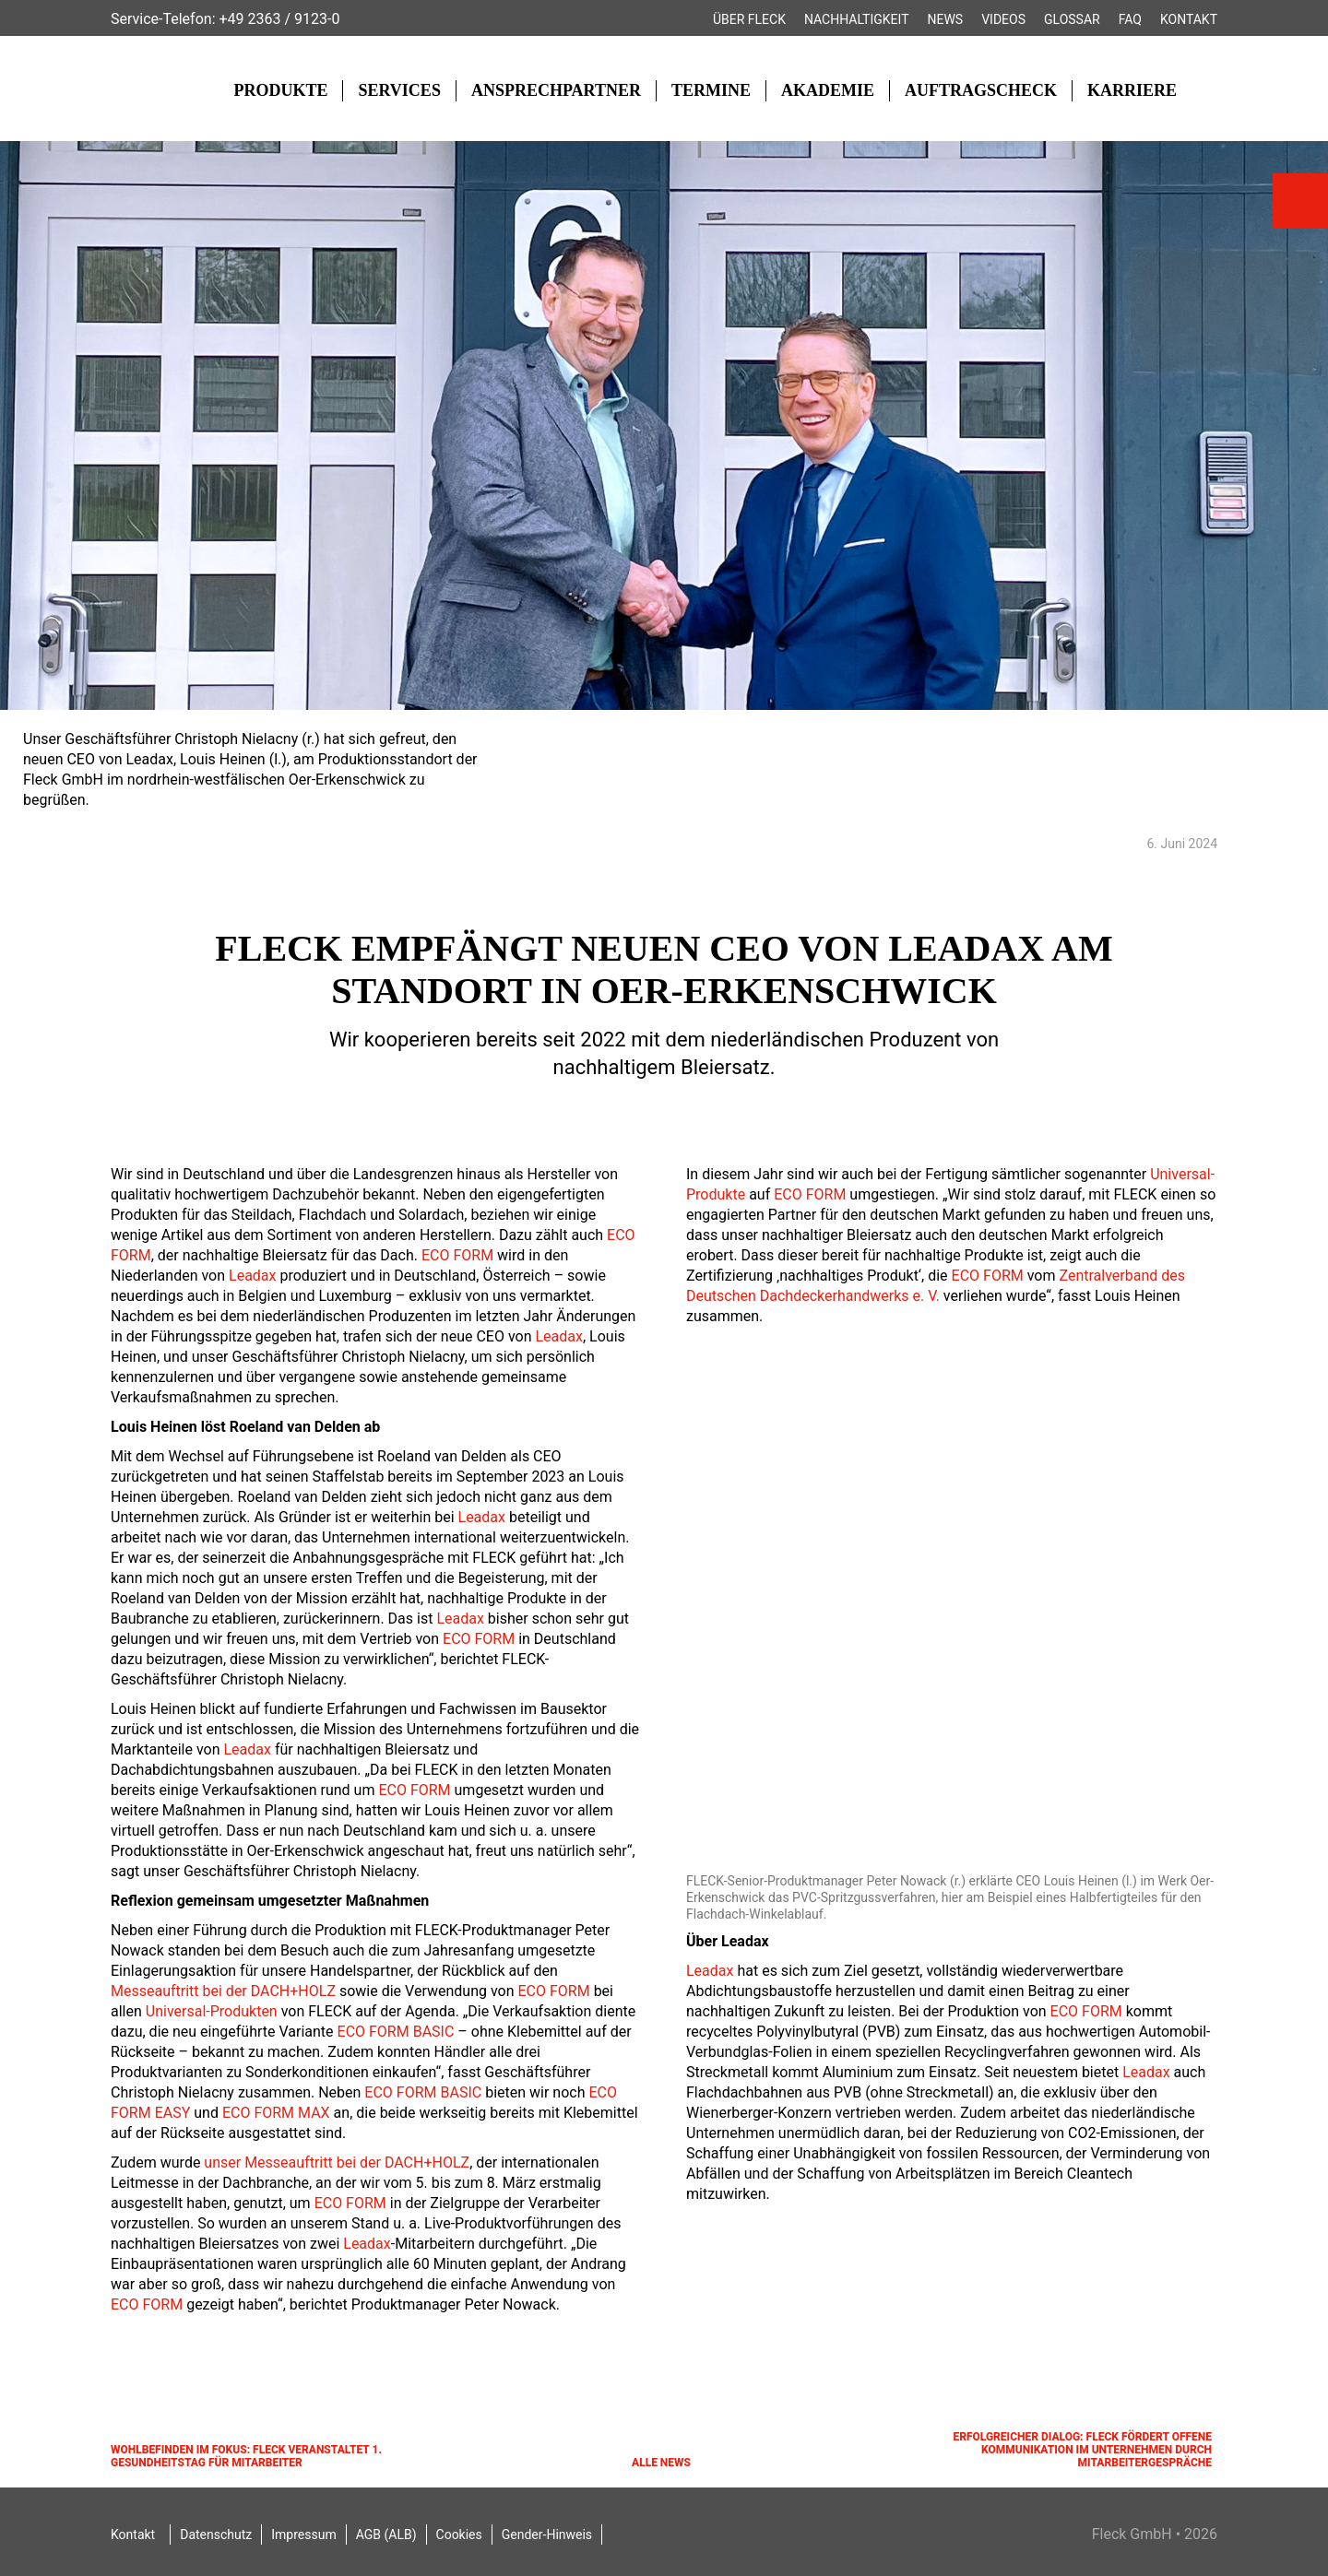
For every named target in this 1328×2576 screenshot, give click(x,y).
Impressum (303, 2534)
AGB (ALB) (386, 2534)
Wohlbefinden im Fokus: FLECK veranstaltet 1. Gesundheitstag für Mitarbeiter (246, 2456)
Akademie (827, 90)
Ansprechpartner (556, 90)
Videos (1003, 19)
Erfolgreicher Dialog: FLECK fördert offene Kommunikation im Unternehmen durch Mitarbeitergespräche (1082, 2449)
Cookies (459, 2534)
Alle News (661, 2462)
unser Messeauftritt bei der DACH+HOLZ (336, 2162)
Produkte (280, 90)
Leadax (252, 1275)
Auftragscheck (981, 90)
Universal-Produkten (212, 2011)
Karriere (1132, 90)
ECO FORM (457, 1255)
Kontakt (1188, 19)
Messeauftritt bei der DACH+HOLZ (223, 1991)
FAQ (1130, 19)
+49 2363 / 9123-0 (279, 19)
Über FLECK (749, 19)
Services (399, 90)
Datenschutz (216, 2534)
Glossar (1072, 19)
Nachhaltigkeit (856, 19)
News (946, 19)
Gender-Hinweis (547, 2534)
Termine (711, 90)
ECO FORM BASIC (396, 2031)
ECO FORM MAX (276, 2112)
